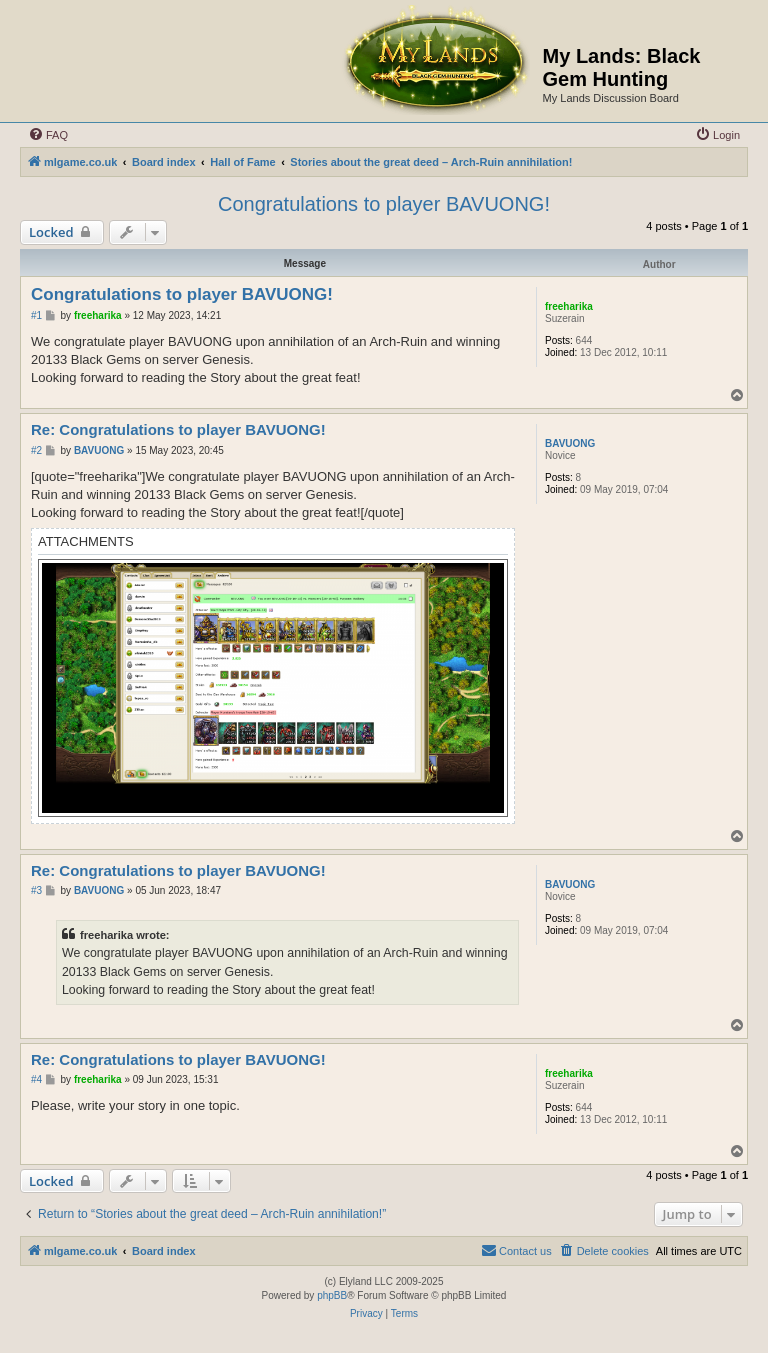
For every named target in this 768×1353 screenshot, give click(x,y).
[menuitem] (48, 135)
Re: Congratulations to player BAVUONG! (178, 429)
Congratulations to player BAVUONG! (384, 204)
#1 (36, 315)
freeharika (569, 306)
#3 (36, 890)
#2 (36, 450)
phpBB (332, 1295)
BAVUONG (570, 443)
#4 (36, 1079)
